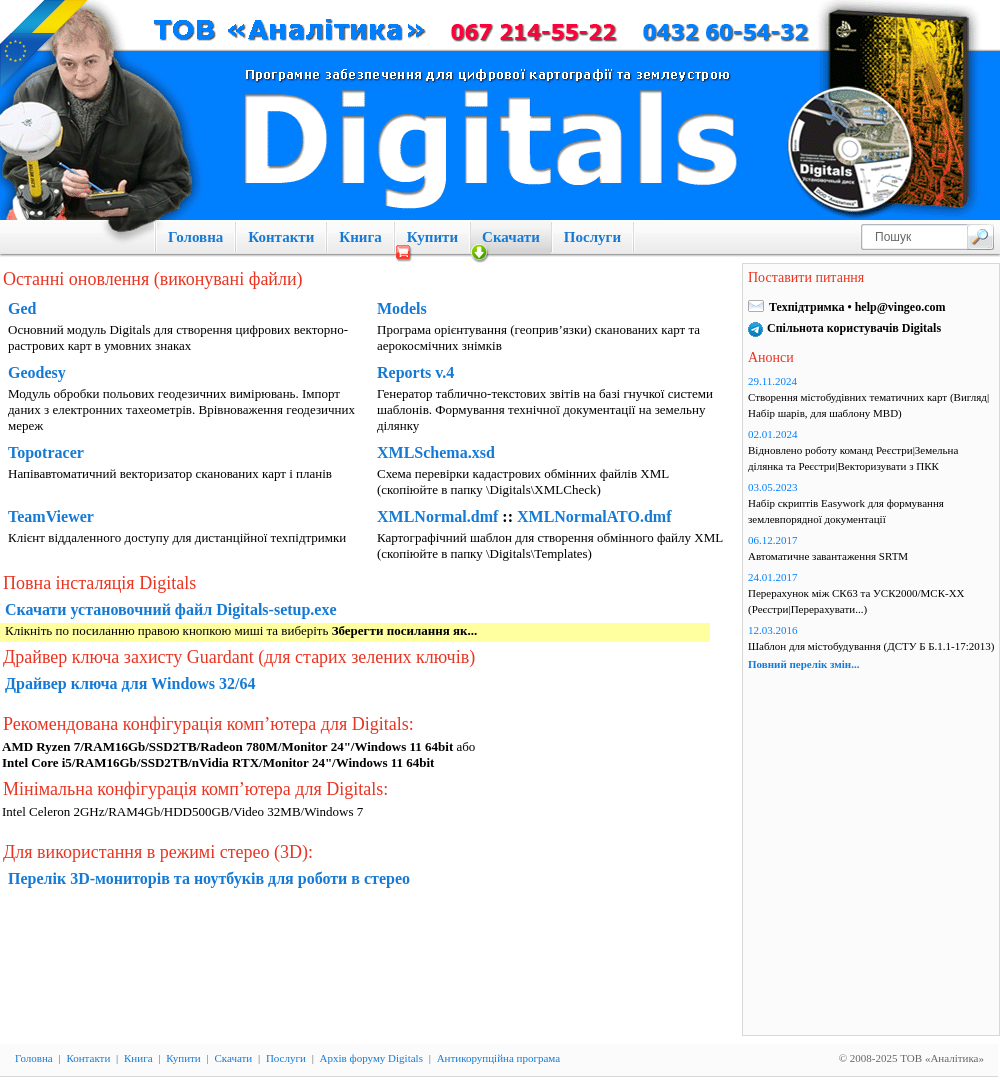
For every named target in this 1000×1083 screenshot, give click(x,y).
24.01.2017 (773, 577)
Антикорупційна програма (498, 1058)
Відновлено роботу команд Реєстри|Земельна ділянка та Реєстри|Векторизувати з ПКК (853, 458)
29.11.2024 (772, 381)
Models (402, 308)
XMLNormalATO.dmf (594, 516)
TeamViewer (51, 516)
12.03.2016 (773, 630)
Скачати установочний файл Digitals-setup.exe (171, 609)
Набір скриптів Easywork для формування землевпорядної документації (846, 511)
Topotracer (46, 452)
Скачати (511, 237)
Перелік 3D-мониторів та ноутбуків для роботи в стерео (209, 878)
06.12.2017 (773, 540)
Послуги (592, 237)
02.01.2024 (773, 434)
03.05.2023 (773, 487)
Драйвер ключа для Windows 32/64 (130, 683)
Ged (22, 308)
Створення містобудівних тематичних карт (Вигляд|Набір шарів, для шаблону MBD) (868, 405)
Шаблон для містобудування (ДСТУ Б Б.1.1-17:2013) (871, 646)
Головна (195, 237)
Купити (432, 237)
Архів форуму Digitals (371, 1058)
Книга (360, 237)
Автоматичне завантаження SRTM (828, 556)
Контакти (281, 237)
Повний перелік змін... (803, 664)
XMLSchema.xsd (436, 452)
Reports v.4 (415, 372)
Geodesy (37, 372)
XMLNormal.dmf (437, 516)
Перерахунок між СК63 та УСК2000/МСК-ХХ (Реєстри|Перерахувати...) (856, 601)
